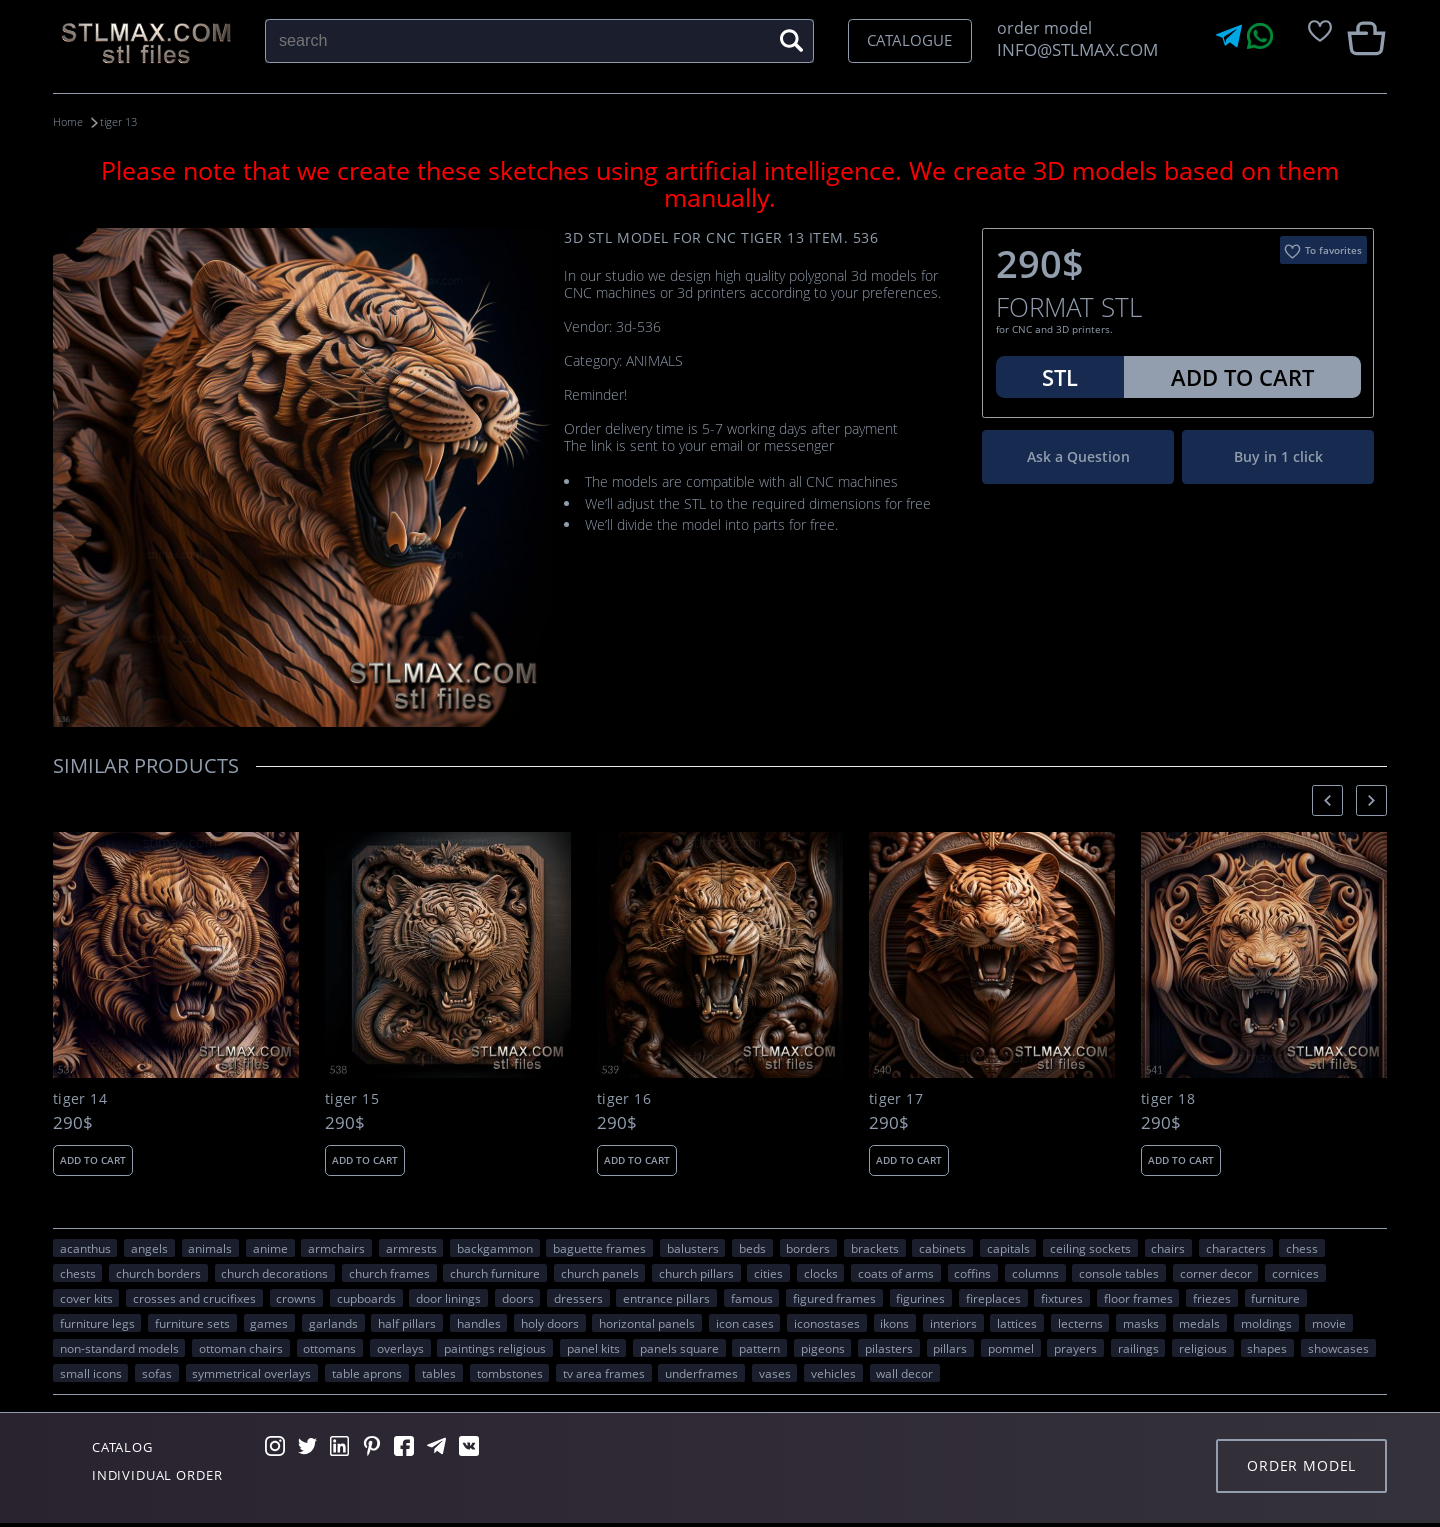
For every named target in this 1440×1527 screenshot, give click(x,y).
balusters (693, 1247)
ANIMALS (210, 1247)
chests (78, 1272)
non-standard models (119, 1347)
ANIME (270, 1247)
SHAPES (1267, 1347)
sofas (157, 1372)
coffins (972, 1272)
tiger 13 (133, 121)
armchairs (336, 1247)
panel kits (593, 1347)
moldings (1266, 1322)
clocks (821, 1272)
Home (70, 121)
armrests (411, 1247)
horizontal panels (647, 1322)
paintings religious (495, 1347)
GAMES (269, 1322)
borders (808, 1247)
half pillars (407, 1322)
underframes (701, 1372)
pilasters (889, 1347)
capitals (1008, 1247)
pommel (1011, 1347)
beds (752, 1247)
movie (1329, 1322)
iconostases (827, 1322)
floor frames (1138, 1297)
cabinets (942, 1247)
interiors (953, 1322)
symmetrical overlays (251, 1372)
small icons (91, 1372)
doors (518, 1297)
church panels (600, 1272)
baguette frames (599, 1247)
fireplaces (993, 1297)
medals (1199, 1322)
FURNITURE (1275, 1297)
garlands (333, 1322)
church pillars (696, 1272)
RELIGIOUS (1203, 1347)
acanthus (85, 1247)
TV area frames (604, 1372)
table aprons (367, 1372)
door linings (448, 1297)
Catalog (128, 1448)
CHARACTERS (1236, 1247)
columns (1035, 1272)
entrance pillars (666, 1297)
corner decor (1216, 1272)
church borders (158, 1272)
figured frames (834, 1297)
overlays (400, 1347)
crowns (296, 1297)
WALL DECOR (904, 1372)
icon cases (745, 1322)
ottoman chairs (241, 1347)
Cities (768, 1272)
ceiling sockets (1090, 1247)
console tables (1119, 1272)
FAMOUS (752, 1297)
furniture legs (97, 1322)
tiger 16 (624, 1099)
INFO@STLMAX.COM (1073, 49)
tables (439, 1372)
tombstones (510, 1372)
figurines (920, 1297)
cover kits (86, 1297)
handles (479, 1322)
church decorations (274, 1272)
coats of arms (896, 1272)
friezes (1212, 1297)
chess (1302, 1247)
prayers (1075, 1347)
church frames (389, 1272)
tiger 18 (1168, 1099)
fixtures (1062, 1297)
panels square (679, 1347)
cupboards (366, 1297)
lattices (1017, 1322)
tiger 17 (896, 1099)
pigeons (823, 1347)
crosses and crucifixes (194, 1297)
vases (775, 1372)
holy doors (550, 1322)
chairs (1168, 1247)
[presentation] (1327, 799)
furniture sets (192, 1322)
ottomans (329, 1347)
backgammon (495, 1247)
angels (149, 1247)
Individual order (167, 1478)
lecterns (1080, 1322)
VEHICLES (833, 1372)
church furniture (495, 1272)
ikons (894, 1322)
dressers (578, 1297)
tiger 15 (352, 1099)
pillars (950, 1347)
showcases (1338, 1347)
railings (1138, 1347)
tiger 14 (80, 1099)
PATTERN (759, 1347)
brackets (875, 1247)
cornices (1295, 1272)
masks (1141, 1322)
